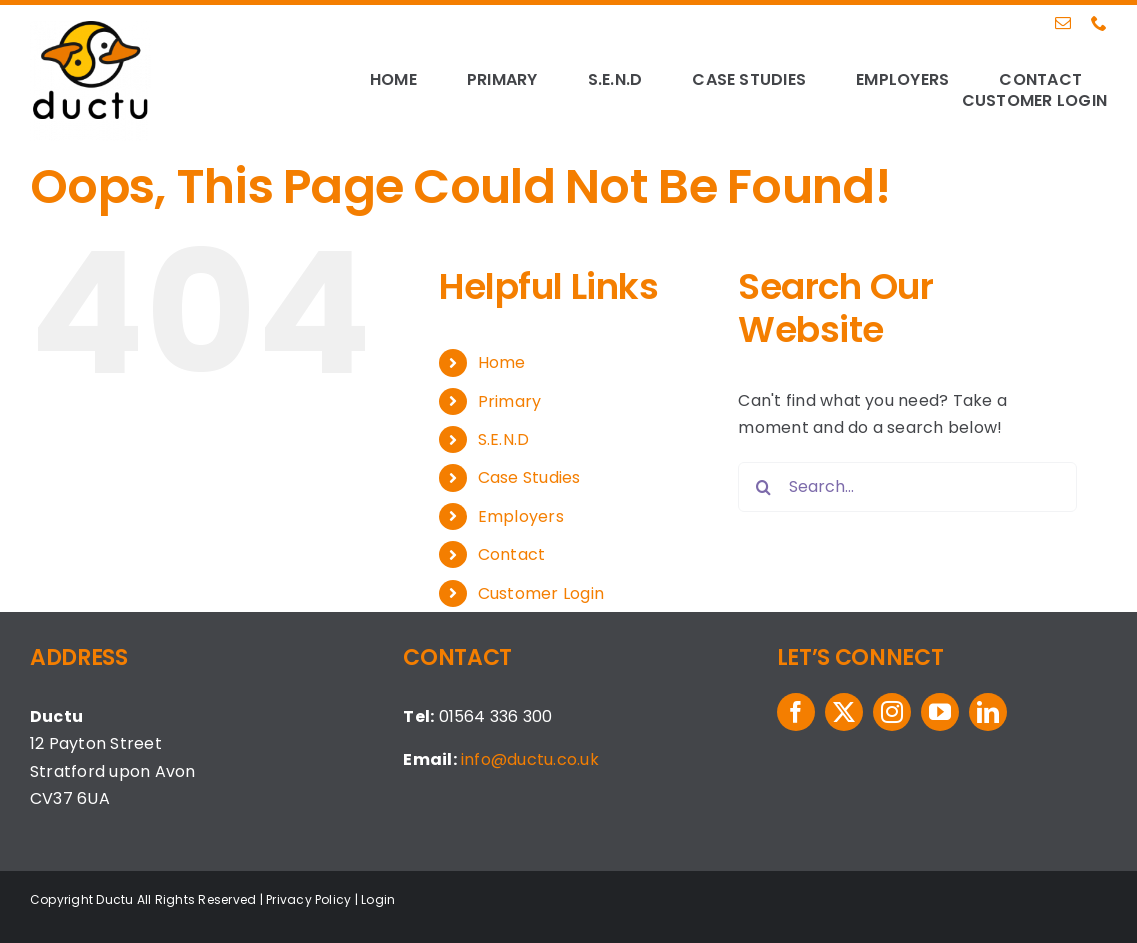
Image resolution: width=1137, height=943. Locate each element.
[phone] (1099, 23)
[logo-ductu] (90, 28)
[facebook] (796, 712)
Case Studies (529, 477)
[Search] (763, 487)
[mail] (1063, 23)
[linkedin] (988, 712)
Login (378, 899)
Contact (512, 554)
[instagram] (892, 712)
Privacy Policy (308, 899)
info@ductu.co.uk (530, 759)
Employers (521, 516)
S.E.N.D (504, 439)
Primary (510, 401)
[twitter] (844, 712)
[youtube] (940, 712)
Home (502, 362)
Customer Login (541, 593)
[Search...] (907, 487)
